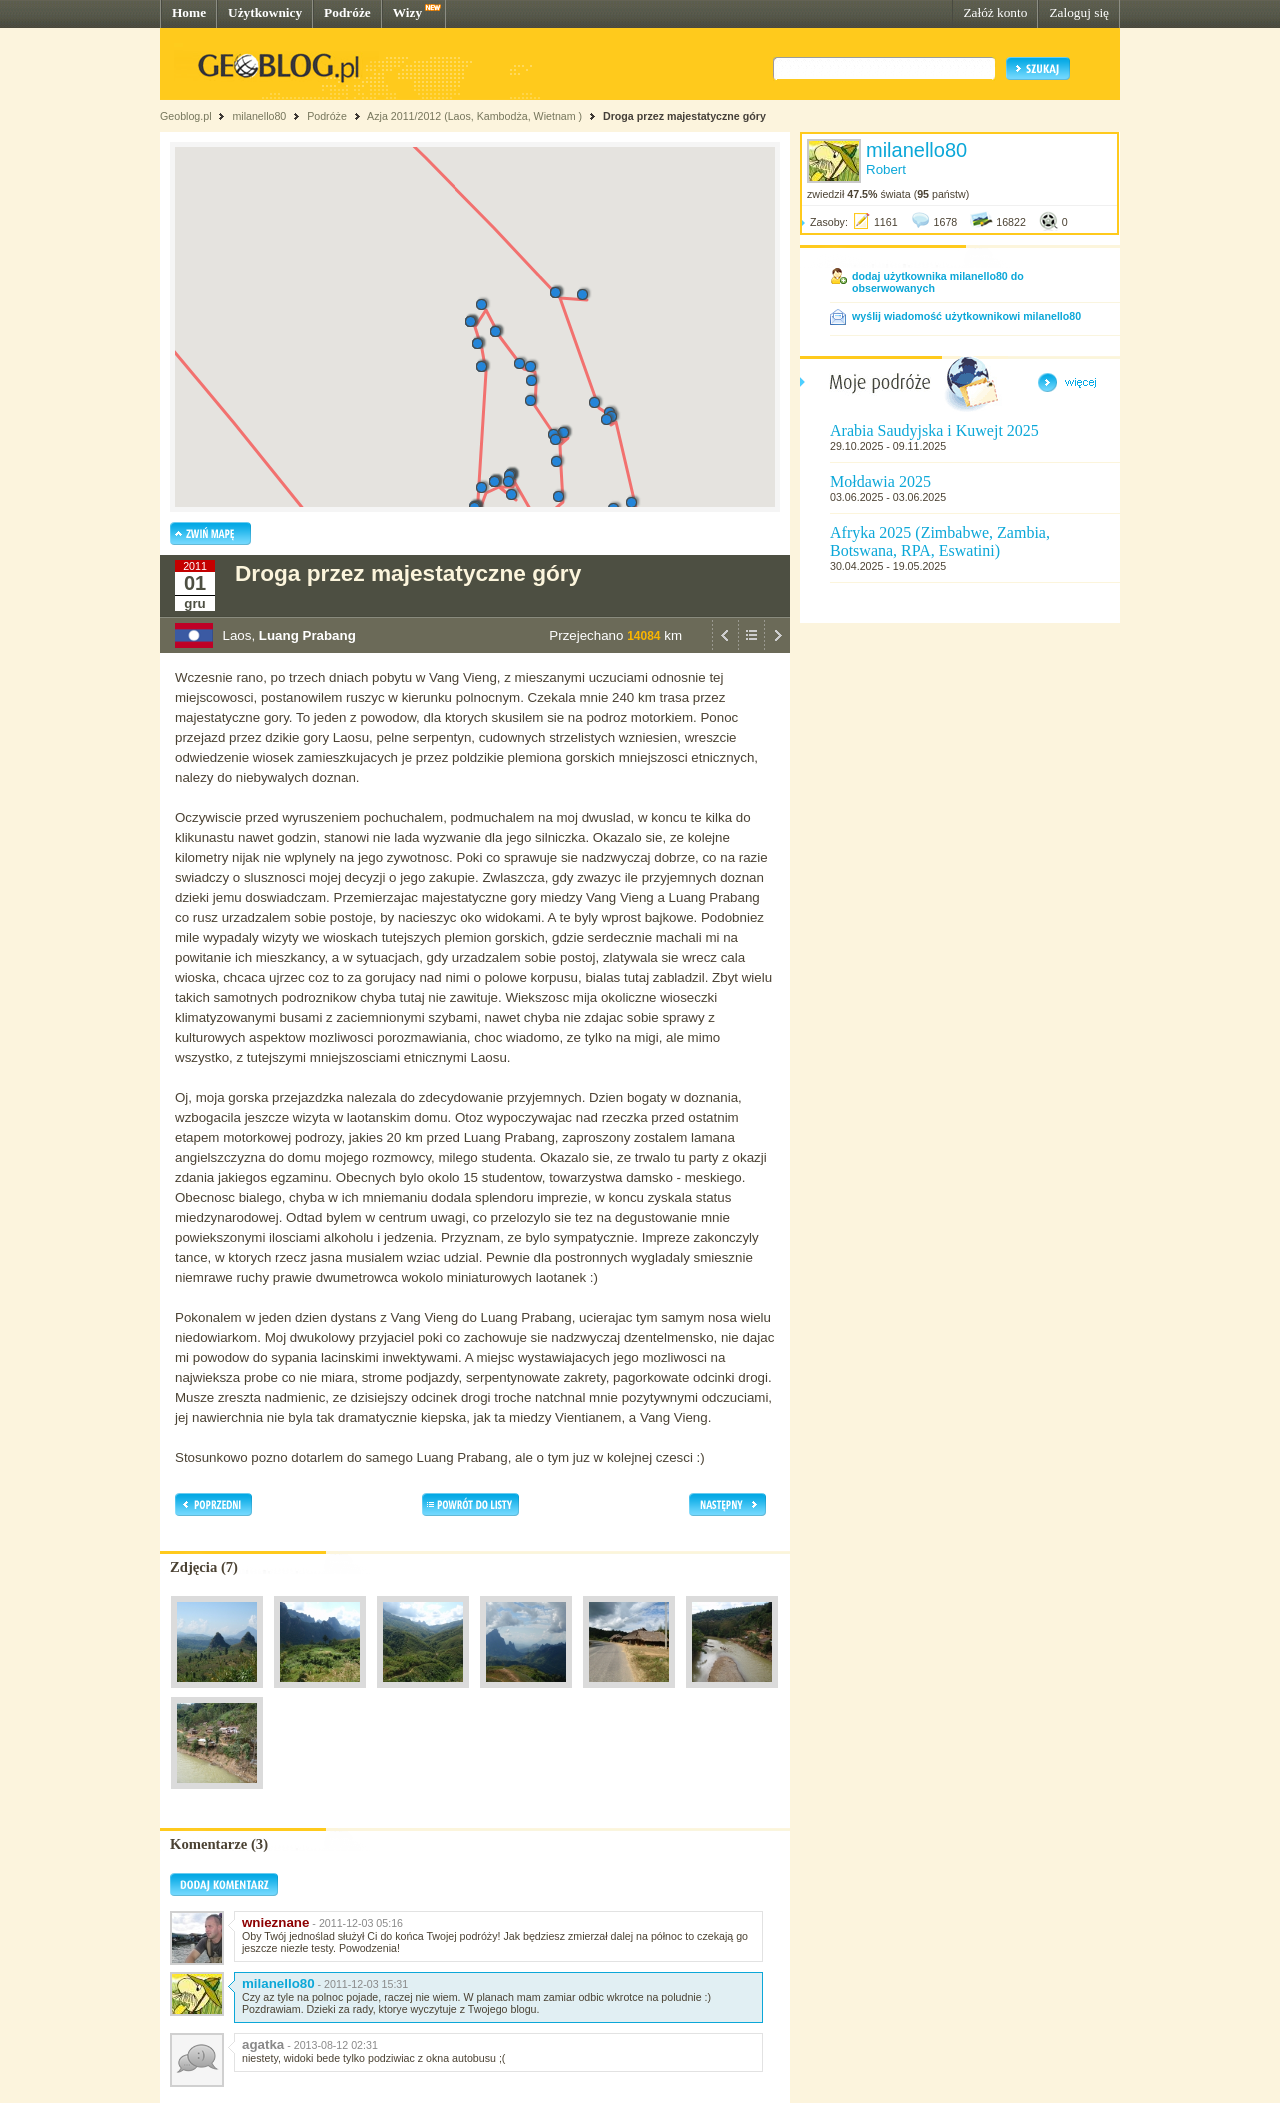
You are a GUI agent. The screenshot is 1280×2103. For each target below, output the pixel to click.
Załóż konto (995, 12)
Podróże (347, 12)
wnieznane (275, 1922)
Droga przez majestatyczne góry (684, 116)
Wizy (407, 12)
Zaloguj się (1079, 12)
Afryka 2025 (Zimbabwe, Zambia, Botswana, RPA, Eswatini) (940, 541)
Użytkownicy (265, 12)
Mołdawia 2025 (880, 481)
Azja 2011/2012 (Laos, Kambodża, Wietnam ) (474, 116)
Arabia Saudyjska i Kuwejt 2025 (934, 430)
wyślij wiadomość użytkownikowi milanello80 (966, 316)
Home (189, 12)
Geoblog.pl (186, 116)
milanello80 (259, 116)
